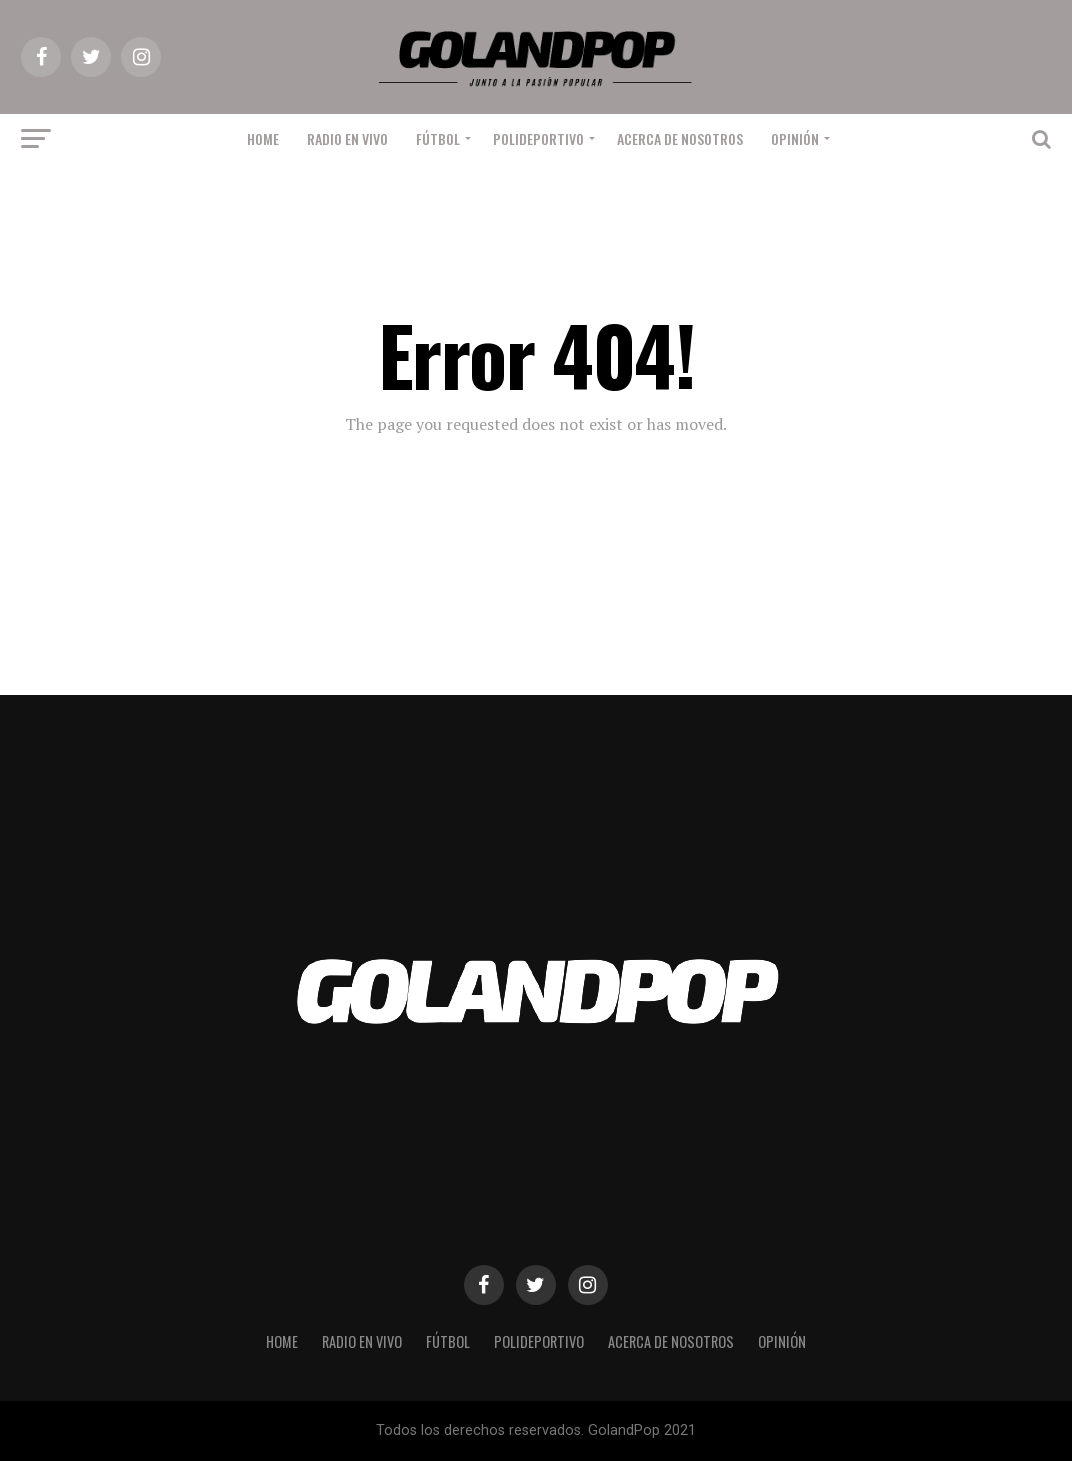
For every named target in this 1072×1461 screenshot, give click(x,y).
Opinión (795, 138)
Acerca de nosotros (680, 138)
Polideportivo (538, 138)
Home (263, 138)
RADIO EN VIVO (347, 138)
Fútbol (438, 138)
